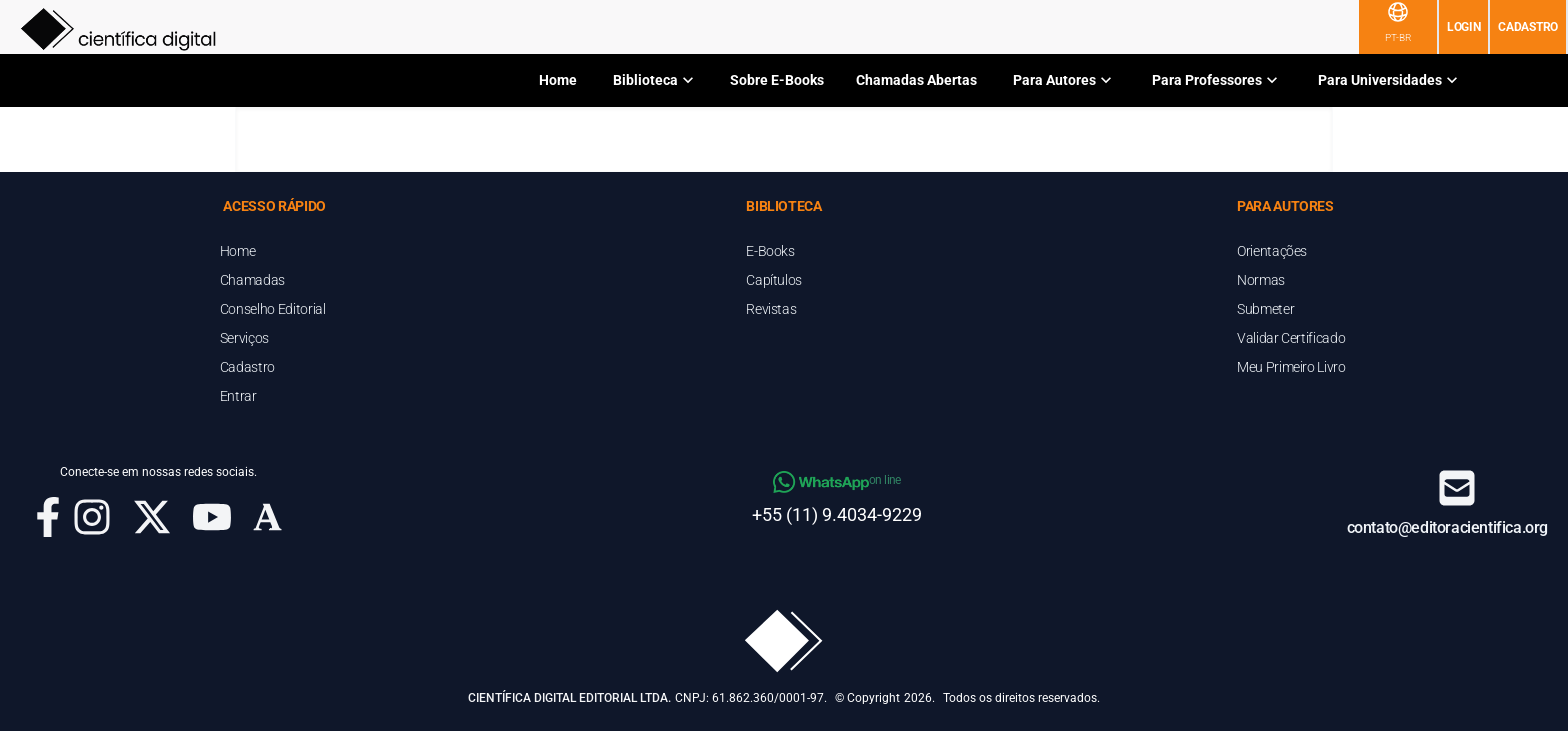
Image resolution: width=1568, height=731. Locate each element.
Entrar (238, 396)
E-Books (770, 251)
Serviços (244, 338)
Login (1464, 27)
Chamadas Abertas (916, 80)
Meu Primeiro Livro (1291, 367)
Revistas (771, 309)
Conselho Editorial (273, 309)
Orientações (1272, 251)
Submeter (1265, 309)
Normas (1261, 280)
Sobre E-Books (777, 80)
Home (558, 80)
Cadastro (1528, 27)
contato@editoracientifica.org (1447, 527)
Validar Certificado (1291, 338)
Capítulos (774, 280)
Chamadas (252, 280)
